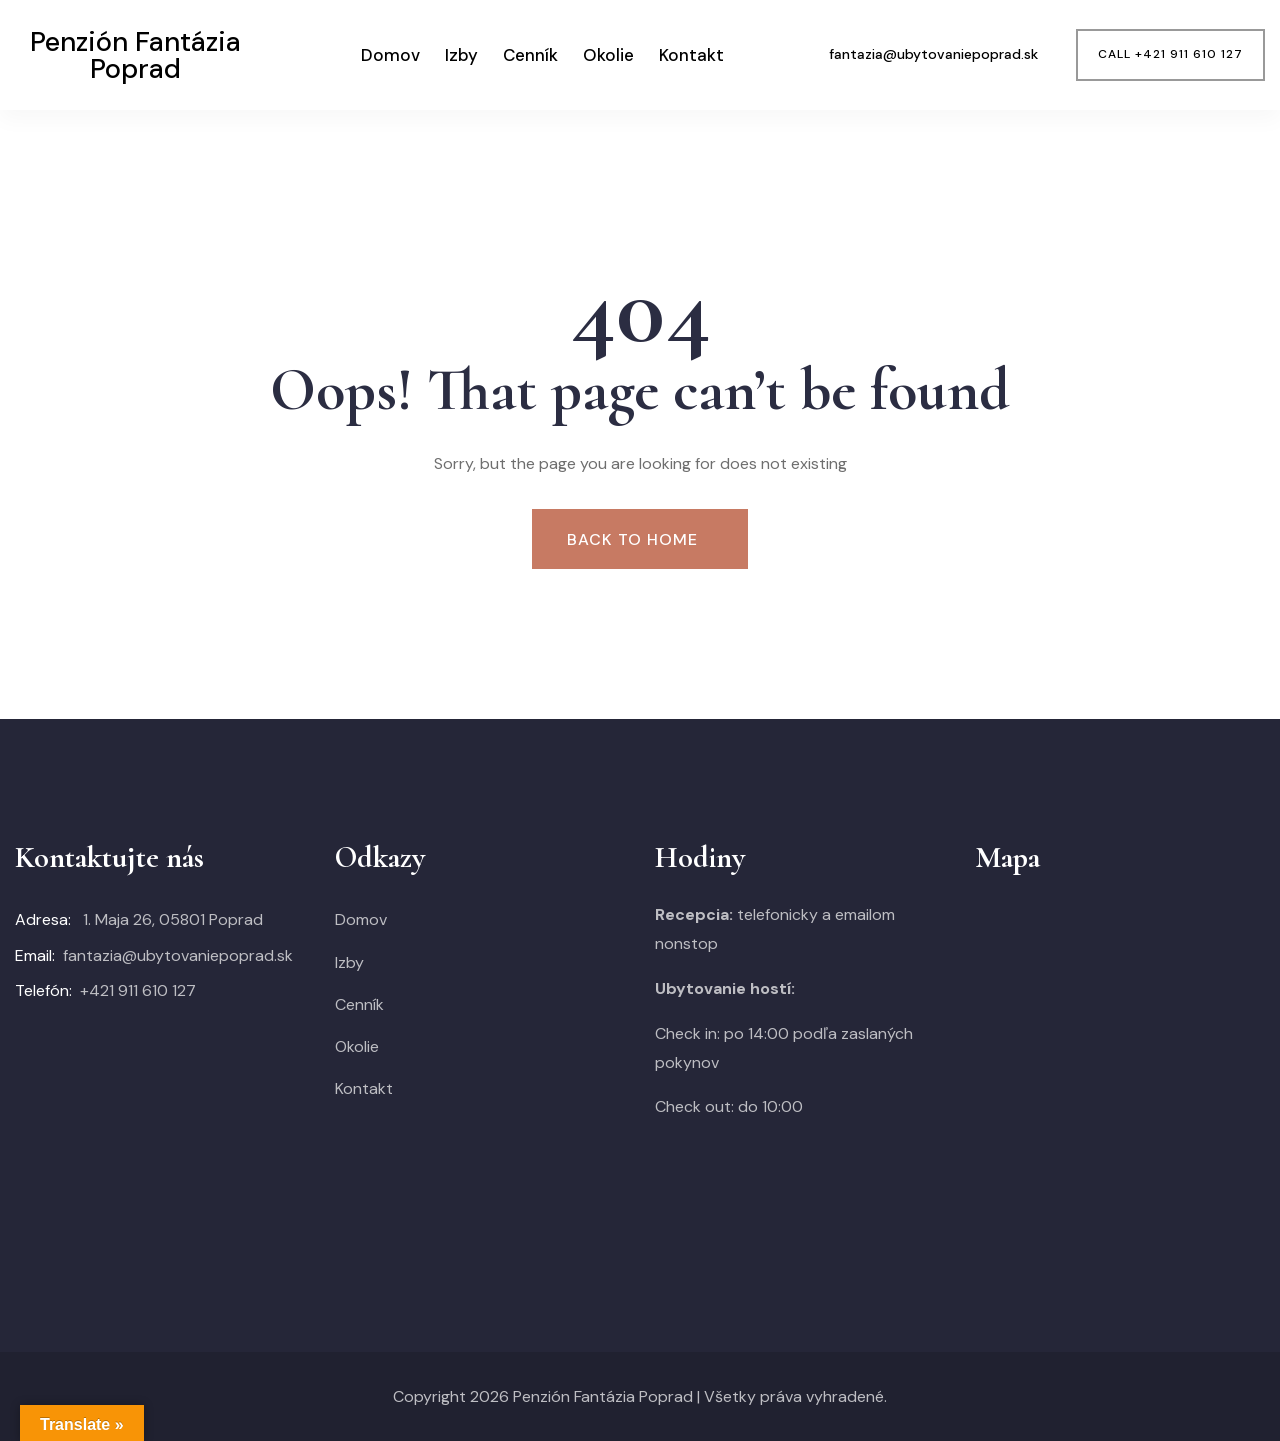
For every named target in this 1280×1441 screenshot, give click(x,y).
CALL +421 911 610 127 (1170, 54)
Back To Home (632, 539)
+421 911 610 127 (138, 990)
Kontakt (691, 55)
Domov (390, 55)
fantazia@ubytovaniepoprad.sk (178, 955)
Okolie (608, 55)
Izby (461, 55)
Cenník (530, 55)
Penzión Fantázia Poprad (603, 1396)
